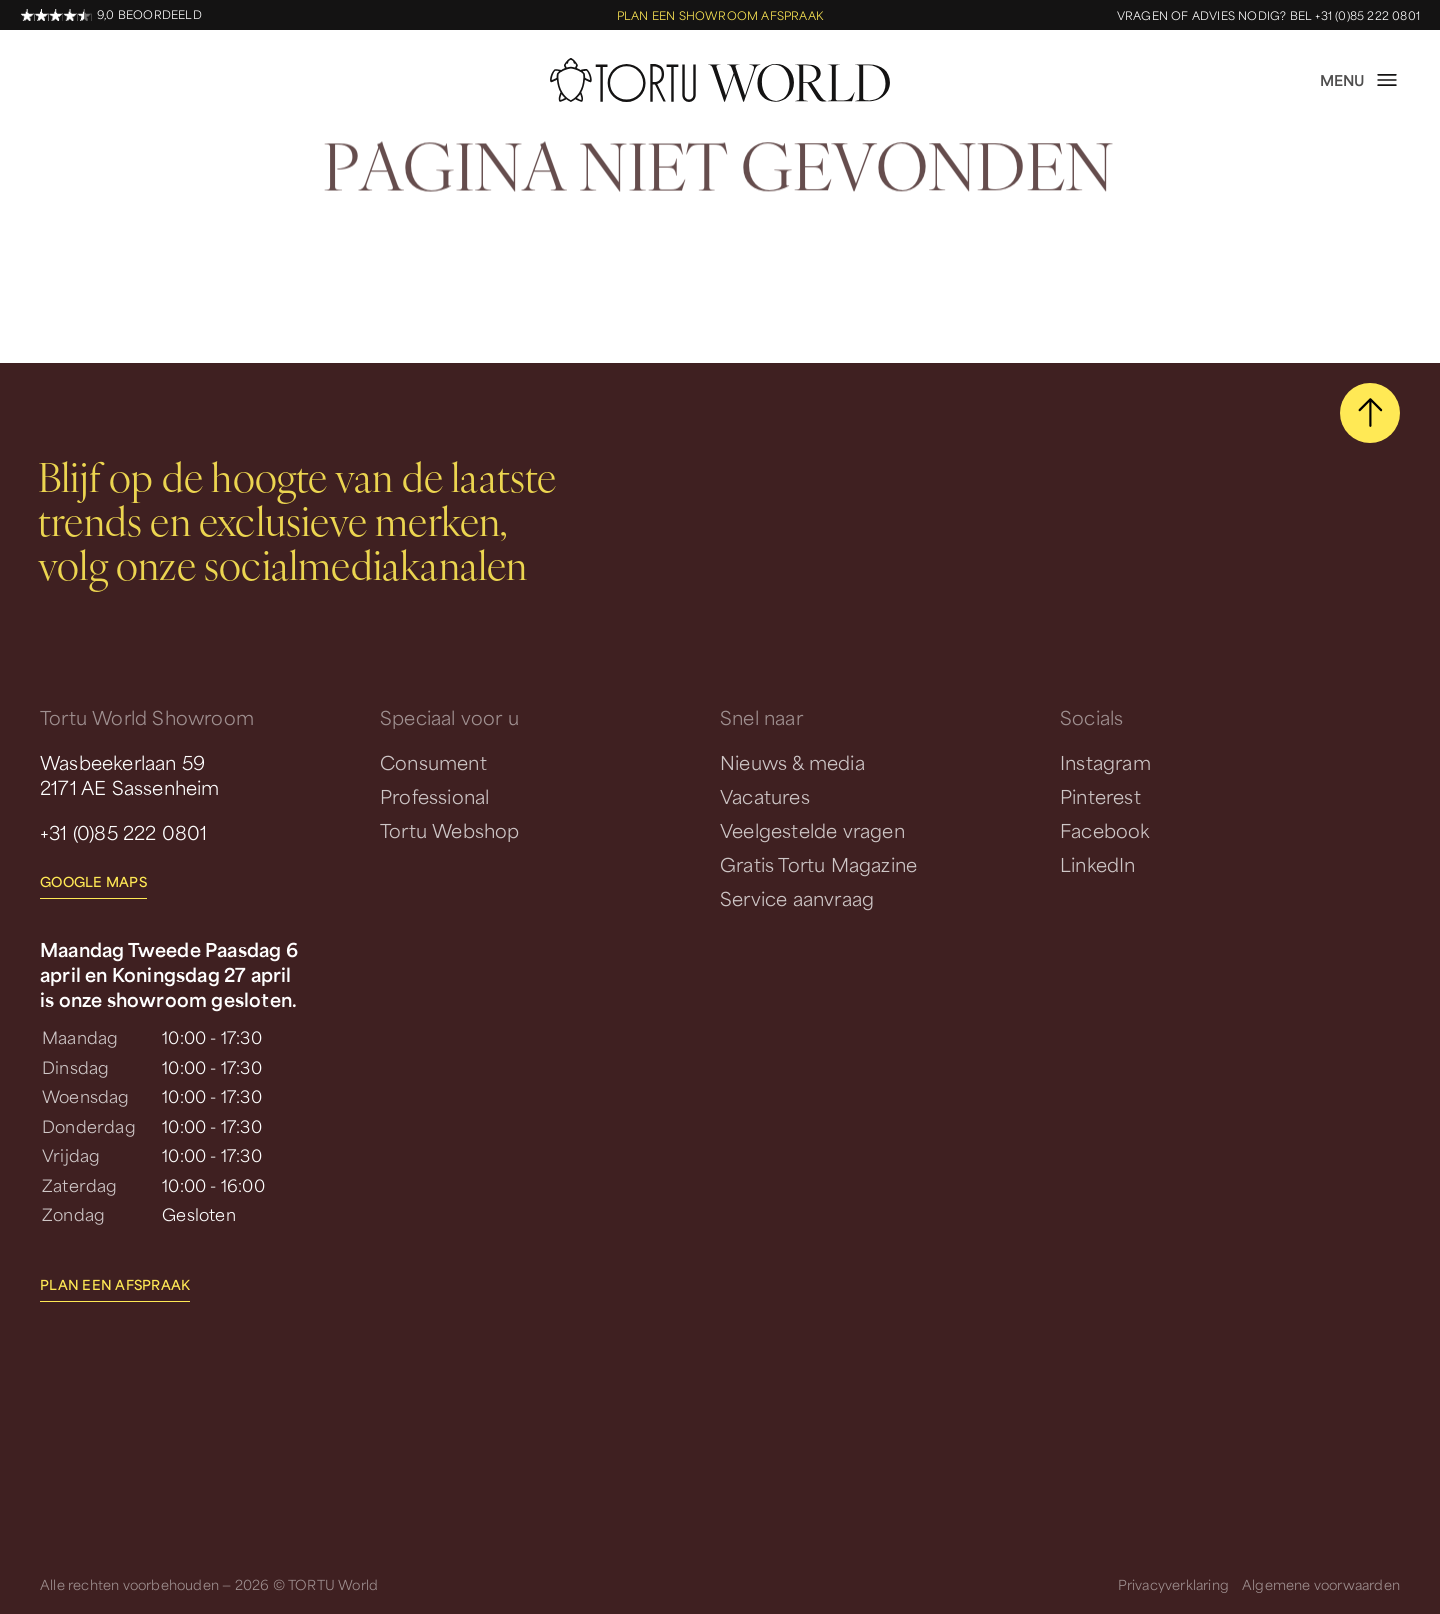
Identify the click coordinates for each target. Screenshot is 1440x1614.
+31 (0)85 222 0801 (124, 832)
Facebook (1105, 830)
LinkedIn (1098, 864)
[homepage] (720, 80)
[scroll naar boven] (1370, 413)
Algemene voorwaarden (1321, 1584)
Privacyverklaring (1173, 1584)
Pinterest (1100, 796)
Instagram (1105, 762)
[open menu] (1360, 80)
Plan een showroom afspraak (720, 15)
